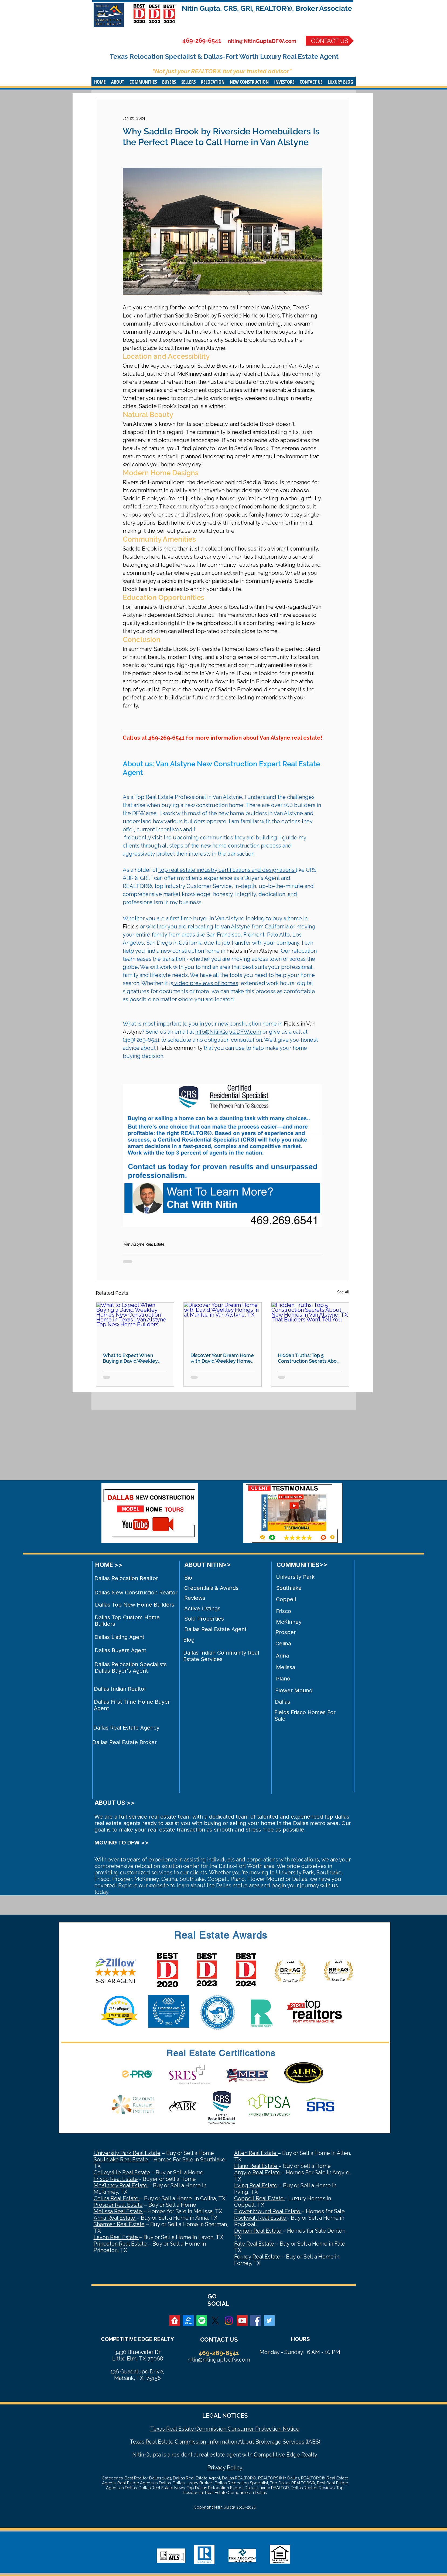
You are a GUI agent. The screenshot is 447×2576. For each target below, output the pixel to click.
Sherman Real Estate (119, 2224)
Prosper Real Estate (118, 2205)
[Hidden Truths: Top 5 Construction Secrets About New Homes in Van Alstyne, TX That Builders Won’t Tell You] (310, 1324)
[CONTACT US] (330, 41)
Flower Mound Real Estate (268, 2211)
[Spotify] (201, 2320)
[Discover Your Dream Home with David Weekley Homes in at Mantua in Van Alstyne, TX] (222, 1324)
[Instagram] (228, 2320)
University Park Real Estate (127, 2153)
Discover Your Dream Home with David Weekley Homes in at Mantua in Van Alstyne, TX (222, 1358)
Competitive (269, 2454)
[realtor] (174, 2320)
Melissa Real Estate (118, 2211)
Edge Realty (301, 2454)
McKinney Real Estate (121, 2185)
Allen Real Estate (256, 2153)
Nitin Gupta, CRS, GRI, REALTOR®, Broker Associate (267, 8)
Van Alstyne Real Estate (144, 1244)
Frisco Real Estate (116, 2179)
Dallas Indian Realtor (120, 1689)
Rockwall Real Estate (260, 2218)
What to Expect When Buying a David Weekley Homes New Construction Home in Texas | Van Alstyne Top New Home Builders (134, 1358)
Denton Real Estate (258, 2230)
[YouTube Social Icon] (242, 2320)
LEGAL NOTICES (225, 2415)
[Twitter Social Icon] (269, 2320)
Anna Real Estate (115, 2218)
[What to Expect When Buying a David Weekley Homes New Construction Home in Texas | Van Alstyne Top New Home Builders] (135, 1324)
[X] (215, 2320)
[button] (117, 81)
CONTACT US (219, 2339)
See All (343, 1292)
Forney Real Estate (257, 2256)
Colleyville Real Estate (122, 2172)
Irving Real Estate (255, 2185)
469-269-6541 (201, 40)
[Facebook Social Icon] (255, 2320)
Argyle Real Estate (258, 2172)
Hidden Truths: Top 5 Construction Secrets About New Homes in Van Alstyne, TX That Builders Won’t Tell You (310, 1358)
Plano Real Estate (256, 2166)
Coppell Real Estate (259, 2198)
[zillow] (188, 2320)
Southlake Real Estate (121, 2159)
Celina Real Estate (117, 2198)
